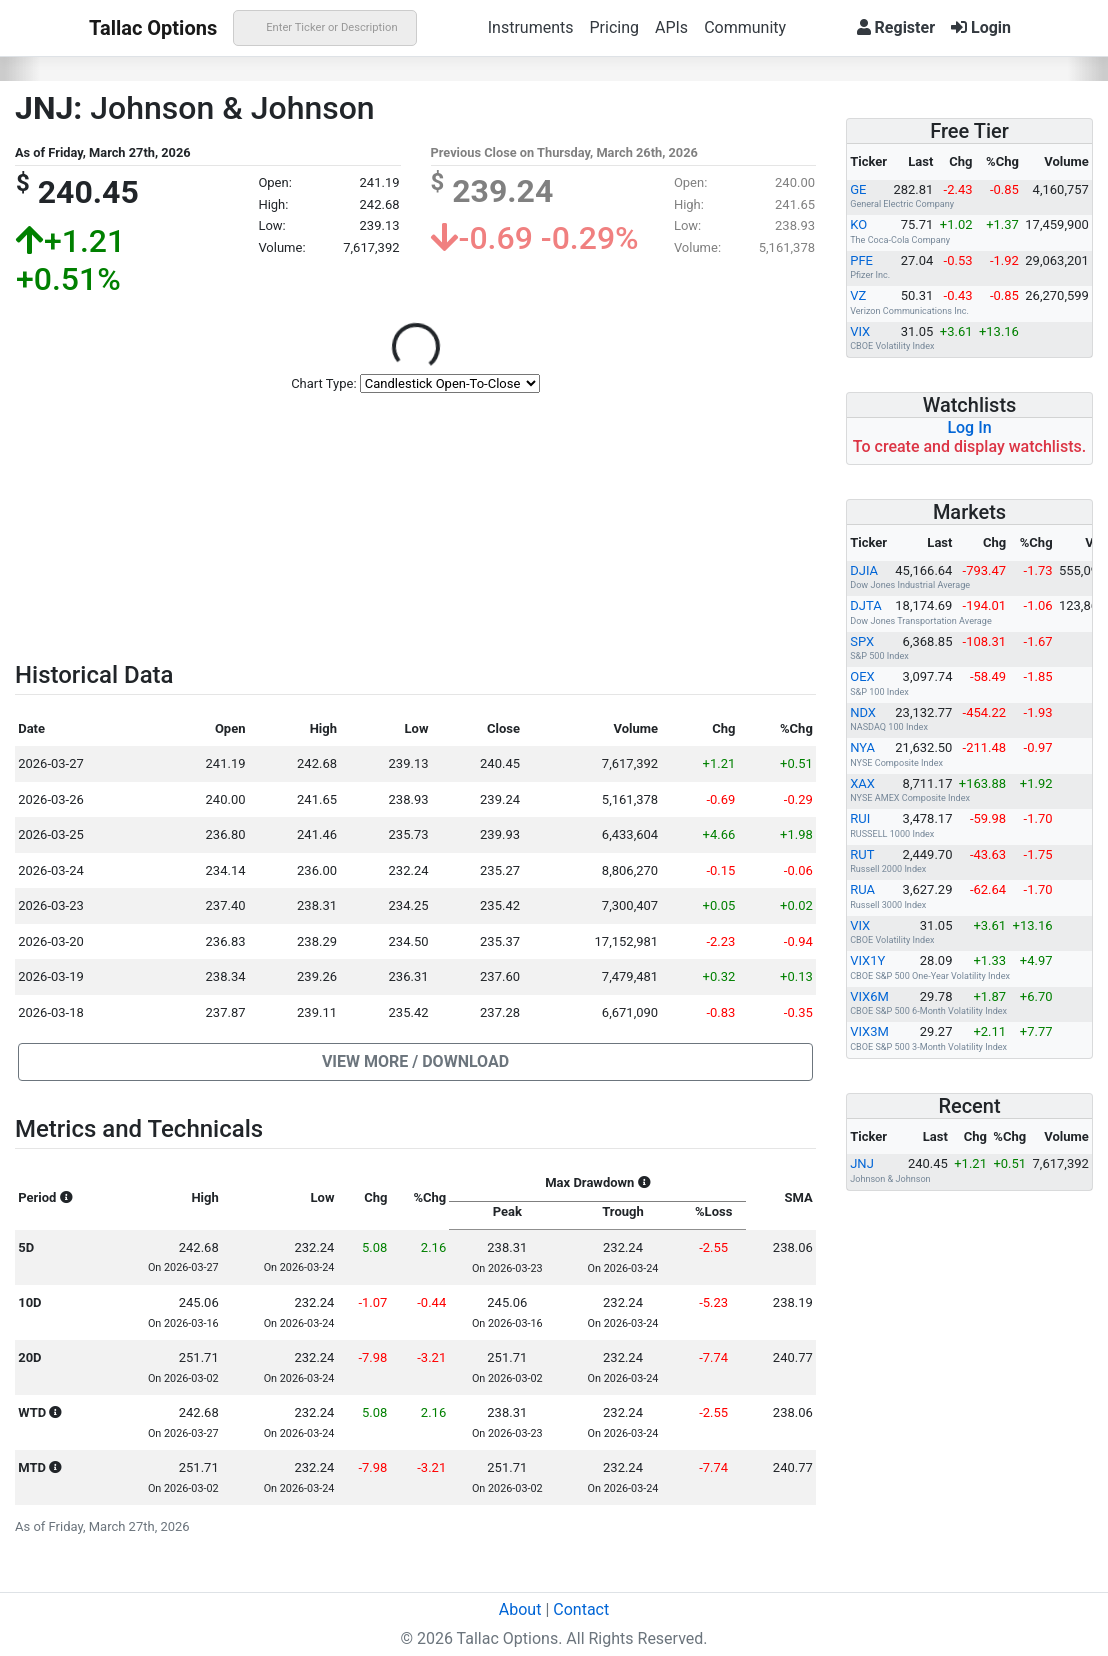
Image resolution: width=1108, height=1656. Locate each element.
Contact (581, 1609)
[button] (415, 1062)
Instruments (531, 27)
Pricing (614, 27)
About (520, 1609)
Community (745, 27)
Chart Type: (323, 383)
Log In (969, 427)
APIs (671, 27)
